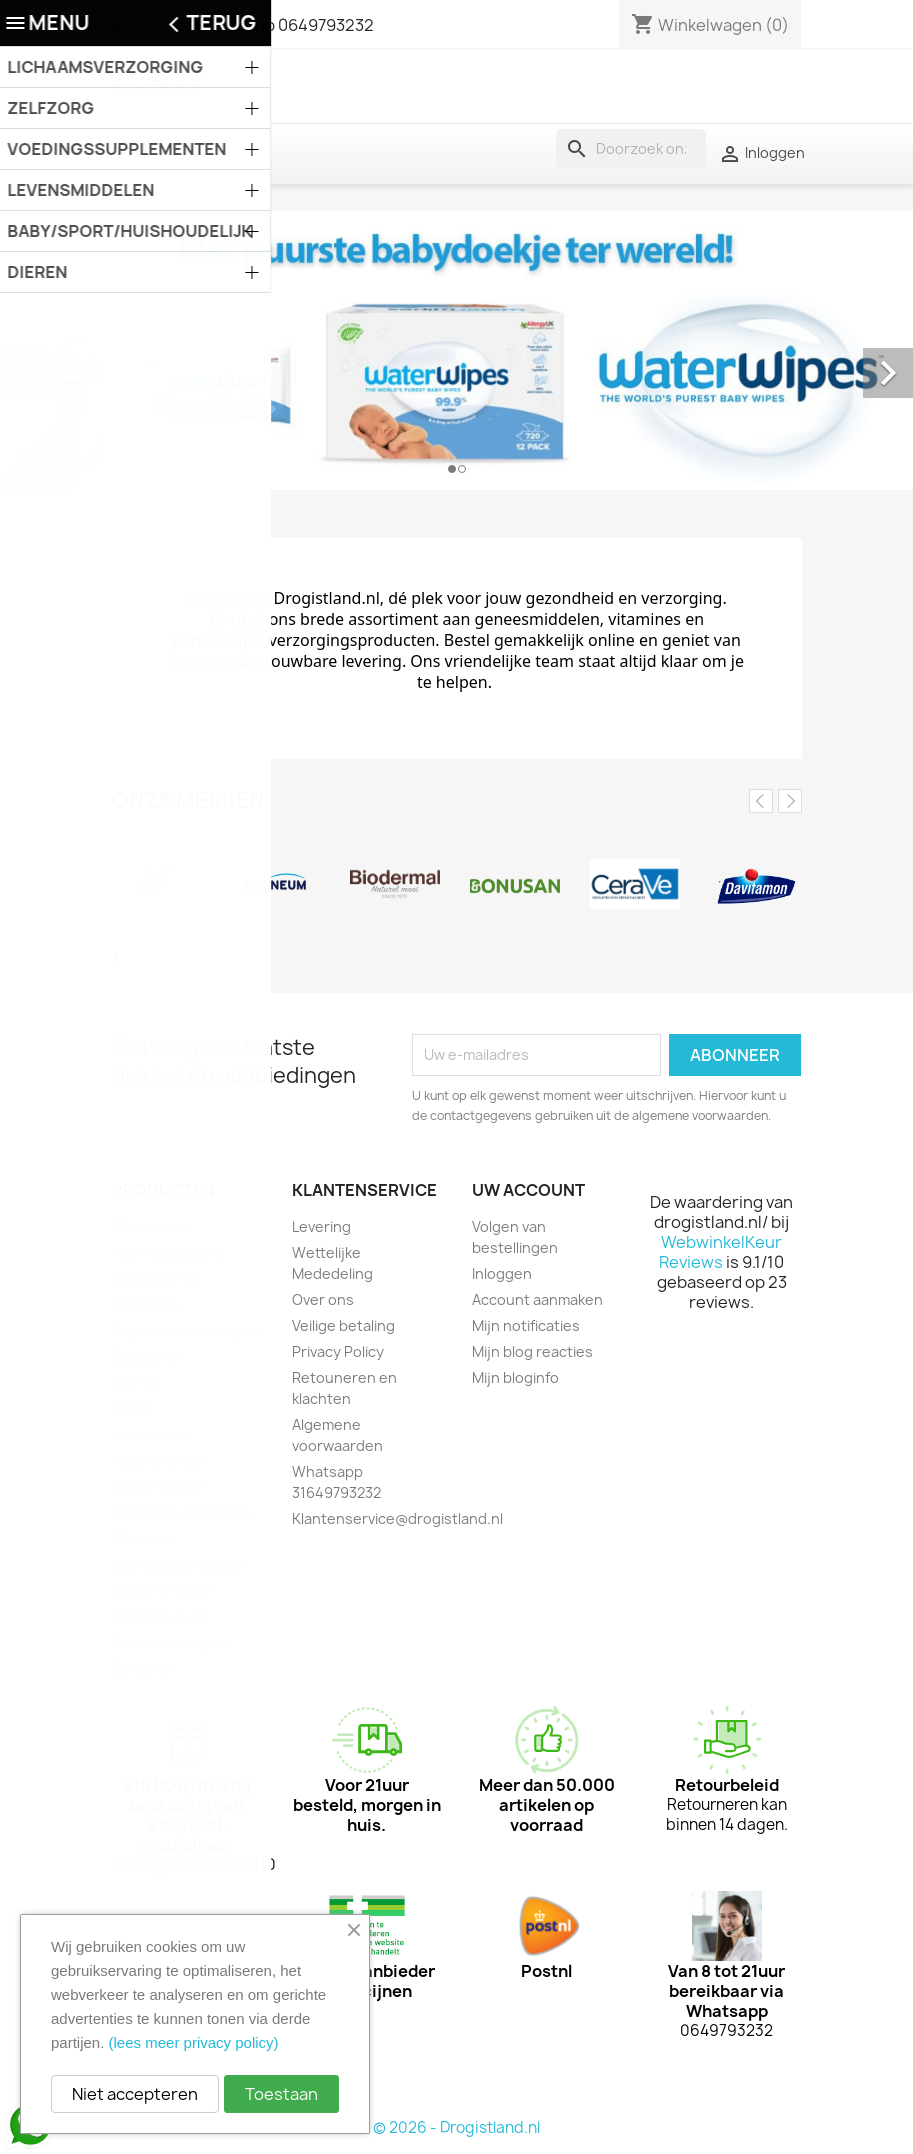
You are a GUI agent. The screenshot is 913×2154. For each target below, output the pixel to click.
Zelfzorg (141, 1668)
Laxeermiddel (158, 1486)
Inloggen (502, 1273)
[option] (456, 351)
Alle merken (151, 1226)
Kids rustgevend (168, 1252)
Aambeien (146, 1304)
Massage (143, 1538)
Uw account (528, 1190)
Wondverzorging (170, 1642)
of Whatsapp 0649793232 (275, 25)
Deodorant (149, 1356)
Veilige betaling (343, 1325)
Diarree (137, 1382)
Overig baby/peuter (180, 1564)
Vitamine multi (159, 1616)
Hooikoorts (150, 1434)
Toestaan (281, 2094)
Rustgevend (154, 1278)
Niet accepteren (135, 2094)
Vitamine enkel (161, 1590)
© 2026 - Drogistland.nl (456, 2127)
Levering (321, 1226)
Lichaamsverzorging (181, 1512)
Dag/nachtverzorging (186, 1330)
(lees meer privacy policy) (194, 2042)
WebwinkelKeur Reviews (720, 1252)
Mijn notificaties (526, 1325)
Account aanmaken (537, 1299)
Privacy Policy (338, 1351)
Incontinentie (158, 1460)
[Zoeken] (631, 149)
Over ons (323, 1299)
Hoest (133, 1408)
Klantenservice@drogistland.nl (397, 1518)
